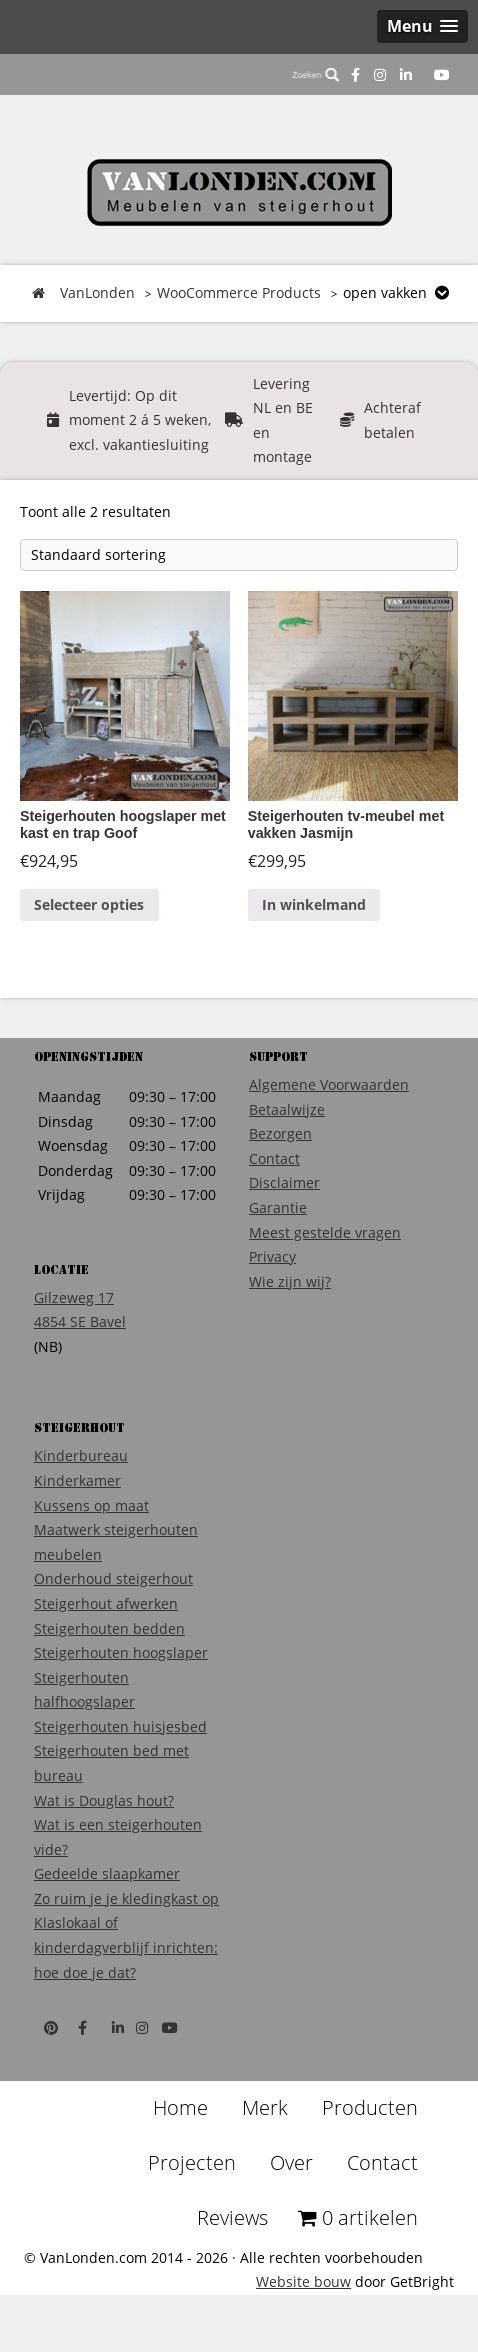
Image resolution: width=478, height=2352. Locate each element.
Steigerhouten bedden (109, 1628)
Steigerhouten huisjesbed (120, 1726)
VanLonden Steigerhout (239, 192)
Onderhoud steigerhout (113, 1578)
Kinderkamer (77, 1480)
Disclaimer (284, 1182)
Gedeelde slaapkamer (107, 1873)
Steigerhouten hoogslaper (121, 1652)
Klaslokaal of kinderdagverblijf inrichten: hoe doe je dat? (126, 1947)
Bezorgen (280, 1133)
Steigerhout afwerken (106, 1603)
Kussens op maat (91, 1505)
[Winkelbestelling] (239, 555)
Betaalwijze (287, 1109)
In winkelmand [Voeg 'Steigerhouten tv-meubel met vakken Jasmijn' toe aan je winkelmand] (314, 904)
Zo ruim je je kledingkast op (126, 1898)
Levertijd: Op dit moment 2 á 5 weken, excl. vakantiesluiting (140, 420)
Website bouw (303, 2281)
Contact (274, 1158)
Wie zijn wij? (290, 1281)
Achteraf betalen (392, 420)
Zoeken (315, 75)
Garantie (278, 1207)
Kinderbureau (81, 1455)
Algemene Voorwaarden (329, 1084)
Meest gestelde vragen (325, 1232)
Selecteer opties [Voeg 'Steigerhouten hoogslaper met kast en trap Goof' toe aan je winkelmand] (89, 904)
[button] (422, 26)
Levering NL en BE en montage (283, 420)
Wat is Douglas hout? (104, 1800)
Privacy (272, 1256)
